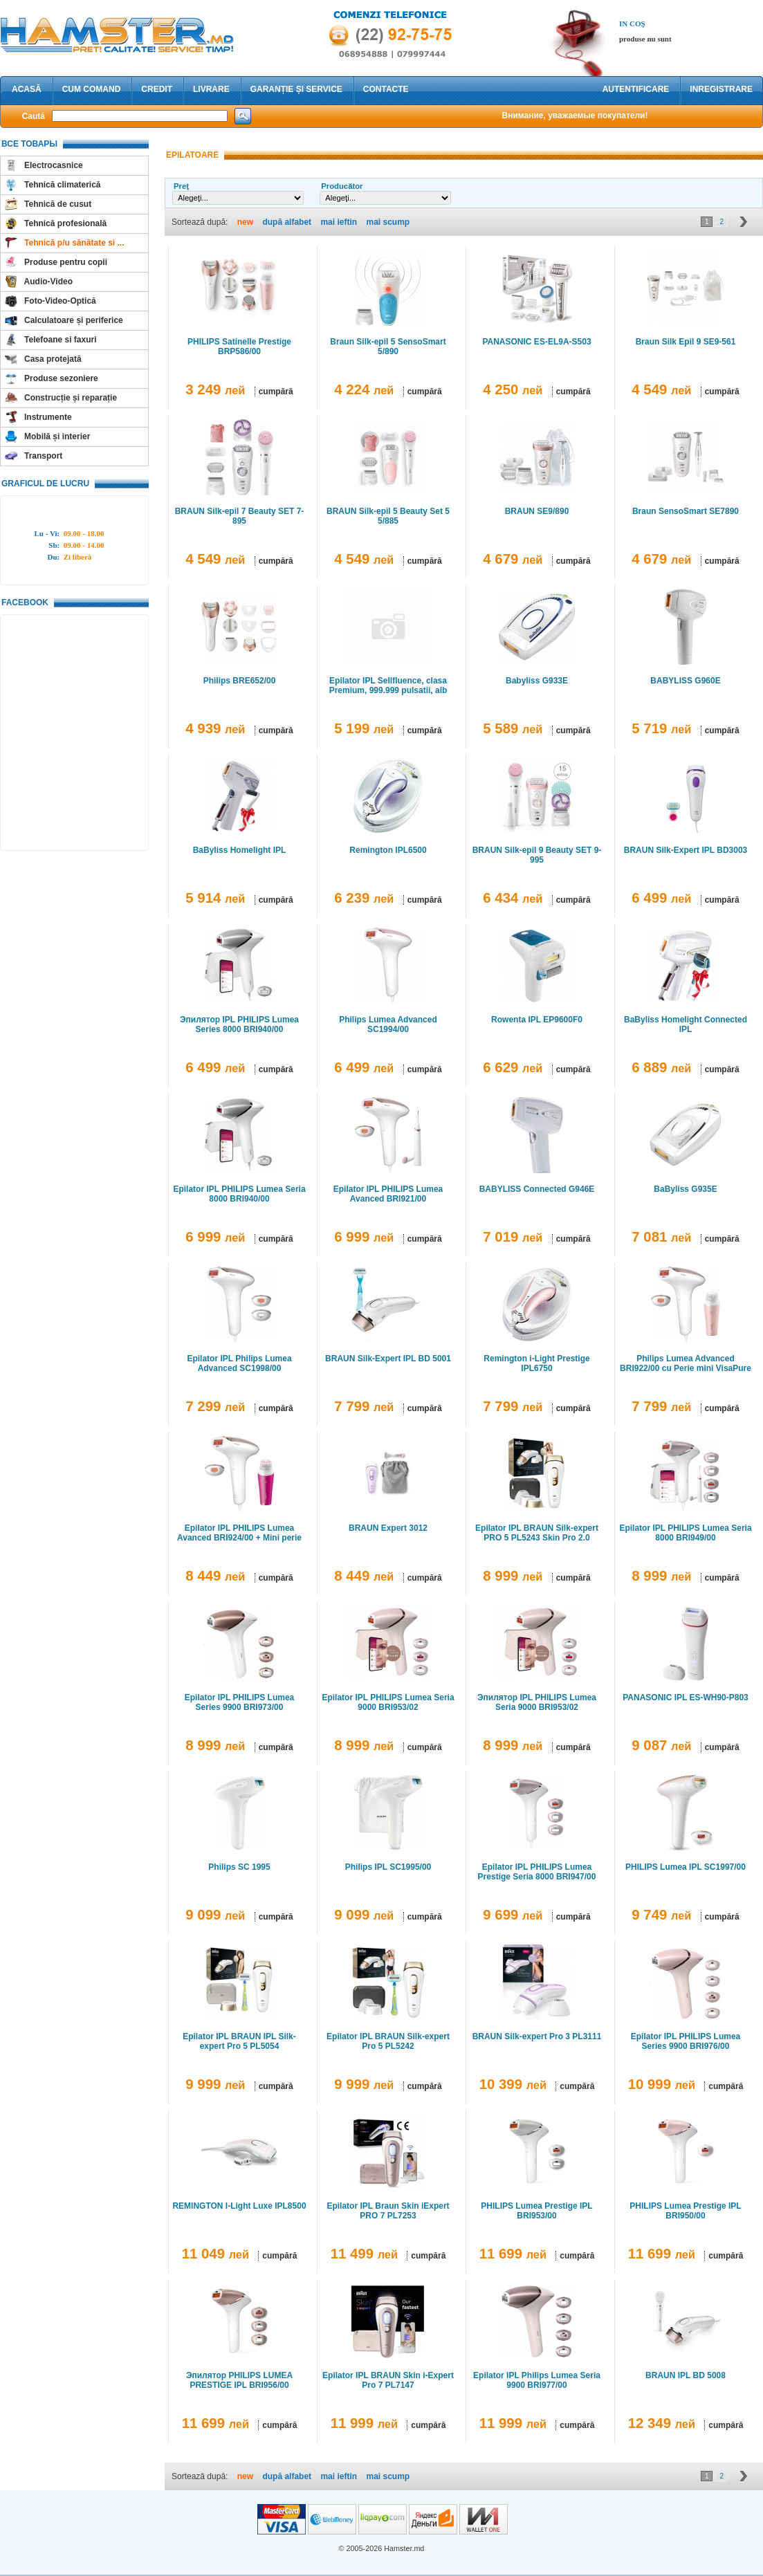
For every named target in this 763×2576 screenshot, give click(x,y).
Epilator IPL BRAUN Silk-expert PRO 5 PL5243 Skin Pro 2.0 (536, 1533)
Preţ (181, 186)
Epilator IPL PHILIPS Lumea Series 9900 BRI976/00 (685, 2041)
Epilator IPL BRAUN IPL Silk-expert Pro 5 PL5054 (239, 2041)
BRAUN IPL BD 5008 (685, 2375)
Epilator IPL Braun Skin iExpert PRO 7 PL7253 (388, 2210)
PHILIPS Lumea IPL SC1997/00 (685, 1867)
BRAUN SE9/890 (537, 511)
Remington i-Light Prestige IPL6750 (536, 1363)
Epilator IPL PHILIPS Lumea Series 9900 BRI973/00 (239, 1702)
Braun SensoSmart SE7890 (685, 511)
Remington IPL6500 (387, 850)
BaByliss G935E (685, 1189)
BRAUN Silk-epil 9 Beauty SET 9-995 (537, 855)
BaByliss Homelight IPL (239, 850)
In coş (632, 23)
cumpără (276, 391)
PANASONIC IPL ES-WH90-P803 (685, 1697)
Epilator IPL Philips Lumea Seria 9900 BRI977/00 (536, 2380)
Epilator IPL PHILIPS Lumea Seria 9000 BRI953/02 (388, 1702)
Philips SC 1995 (239, 1867)
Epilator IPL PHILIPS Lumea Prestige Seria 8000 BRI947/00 (537, 1872)
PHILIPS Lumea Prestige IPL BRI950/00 (685, 2210)
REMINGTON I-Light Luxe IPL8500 (239, 2206)
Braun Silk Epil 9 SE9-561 (686, 342)
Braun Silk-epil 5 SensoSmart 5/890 (387, 346)
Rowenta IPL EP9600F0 (536, 1019)
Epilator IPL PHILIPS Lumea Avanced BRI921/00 (388, 1194)
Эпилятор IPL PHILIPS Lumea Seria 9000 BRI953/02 (536, 1702)
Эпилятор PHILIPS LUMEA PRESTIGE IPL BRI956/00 (239, 2380)
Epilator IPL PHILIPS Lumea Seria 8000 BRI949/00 (685, 1533)
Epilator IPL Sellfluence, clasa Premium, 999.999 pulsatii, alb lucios (388, 690)
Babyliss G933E (537, 681)
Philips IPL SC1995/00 (388, 1867)
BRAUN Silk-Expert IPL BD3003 (686, 850)
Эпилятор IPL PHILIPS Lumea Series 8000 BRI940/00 (239, 1024)
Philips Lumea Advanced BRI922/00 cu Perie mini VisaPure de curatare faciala (685, 1368)
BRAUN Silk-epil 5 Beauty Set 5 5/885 (388, 516)
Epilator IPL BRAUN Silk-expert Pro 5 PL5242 (388, 2041)
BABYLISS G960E (685, 681)
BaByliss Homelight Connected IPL (685, 1024)
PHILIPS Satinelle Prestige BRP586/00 (239, 346)
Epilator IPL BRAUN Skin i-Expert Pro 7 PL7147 (388, 2380)
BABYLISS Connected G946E (537, 1189)
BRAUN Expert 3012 (388, 1528)
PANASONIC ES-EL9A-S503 (536, 342)
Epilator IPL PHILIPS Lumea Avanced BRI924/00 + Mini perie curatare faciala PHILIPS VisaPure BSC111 (239, 1542)
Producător (341, 186)
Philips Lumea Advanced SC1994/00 (388, 1024)
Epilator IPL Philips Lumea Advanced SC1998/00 (239, 1363)
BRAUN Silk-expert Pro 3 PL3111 (537, 2036)
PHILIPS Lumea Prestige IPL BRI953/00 (536, 2210)
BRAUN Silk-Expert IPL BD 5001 (388, 1358)
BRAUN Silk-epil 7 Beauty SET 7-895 (239, 516)
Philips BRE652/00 (239, 681)
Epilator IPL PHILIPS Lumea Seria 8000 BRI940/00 (239, 1194)
